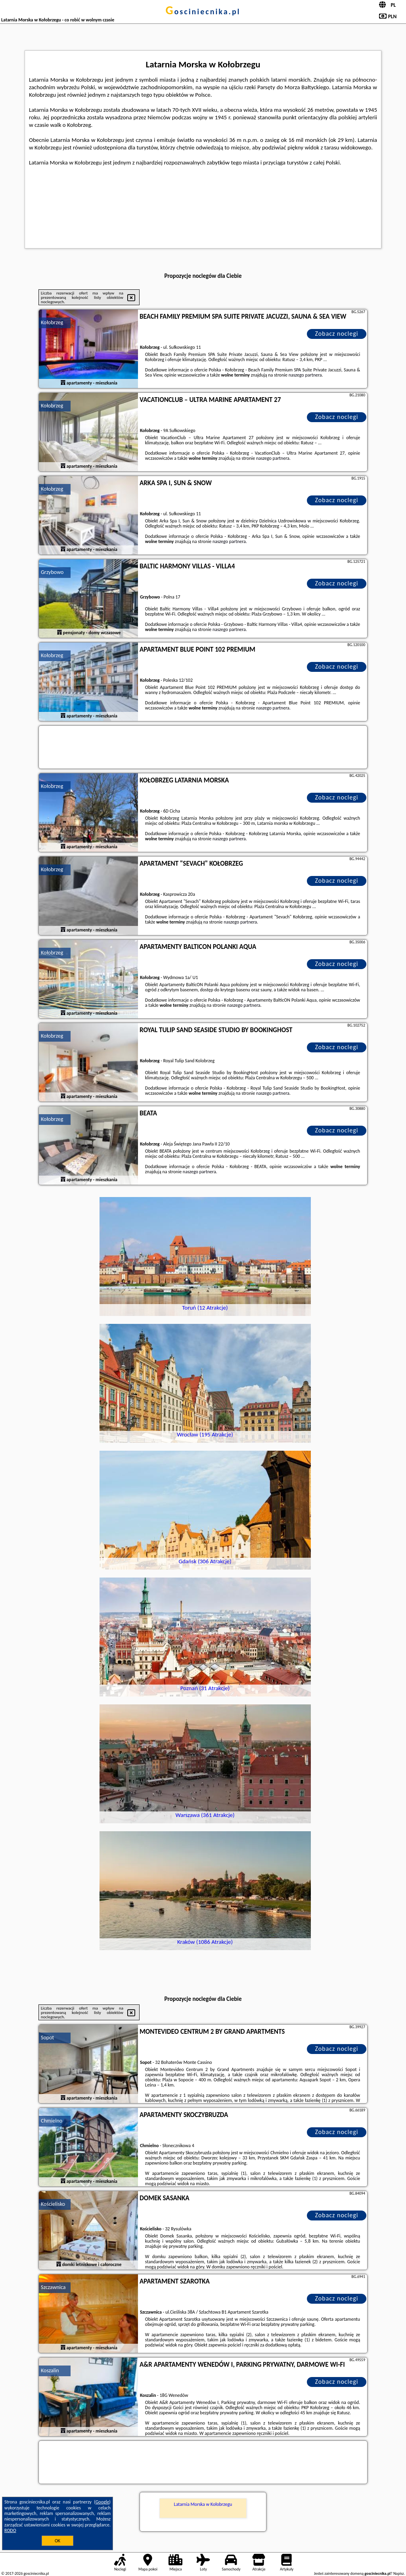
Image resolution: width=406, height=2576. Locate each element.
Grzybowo (52, 572)
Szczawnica (53, 2287)
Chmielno (51, 2120)
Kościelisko (53, 2204)
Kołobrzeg (52, 322)
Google (102, 2502)
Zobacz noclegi (336, 333)
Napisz (398, 2573)
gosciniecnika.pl (202, 11)
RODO (10, 2530)
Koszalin (50, 2370)
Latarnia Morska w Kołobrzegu (203, 2504)
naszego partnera (305, 375)
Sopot (47, 2037)
